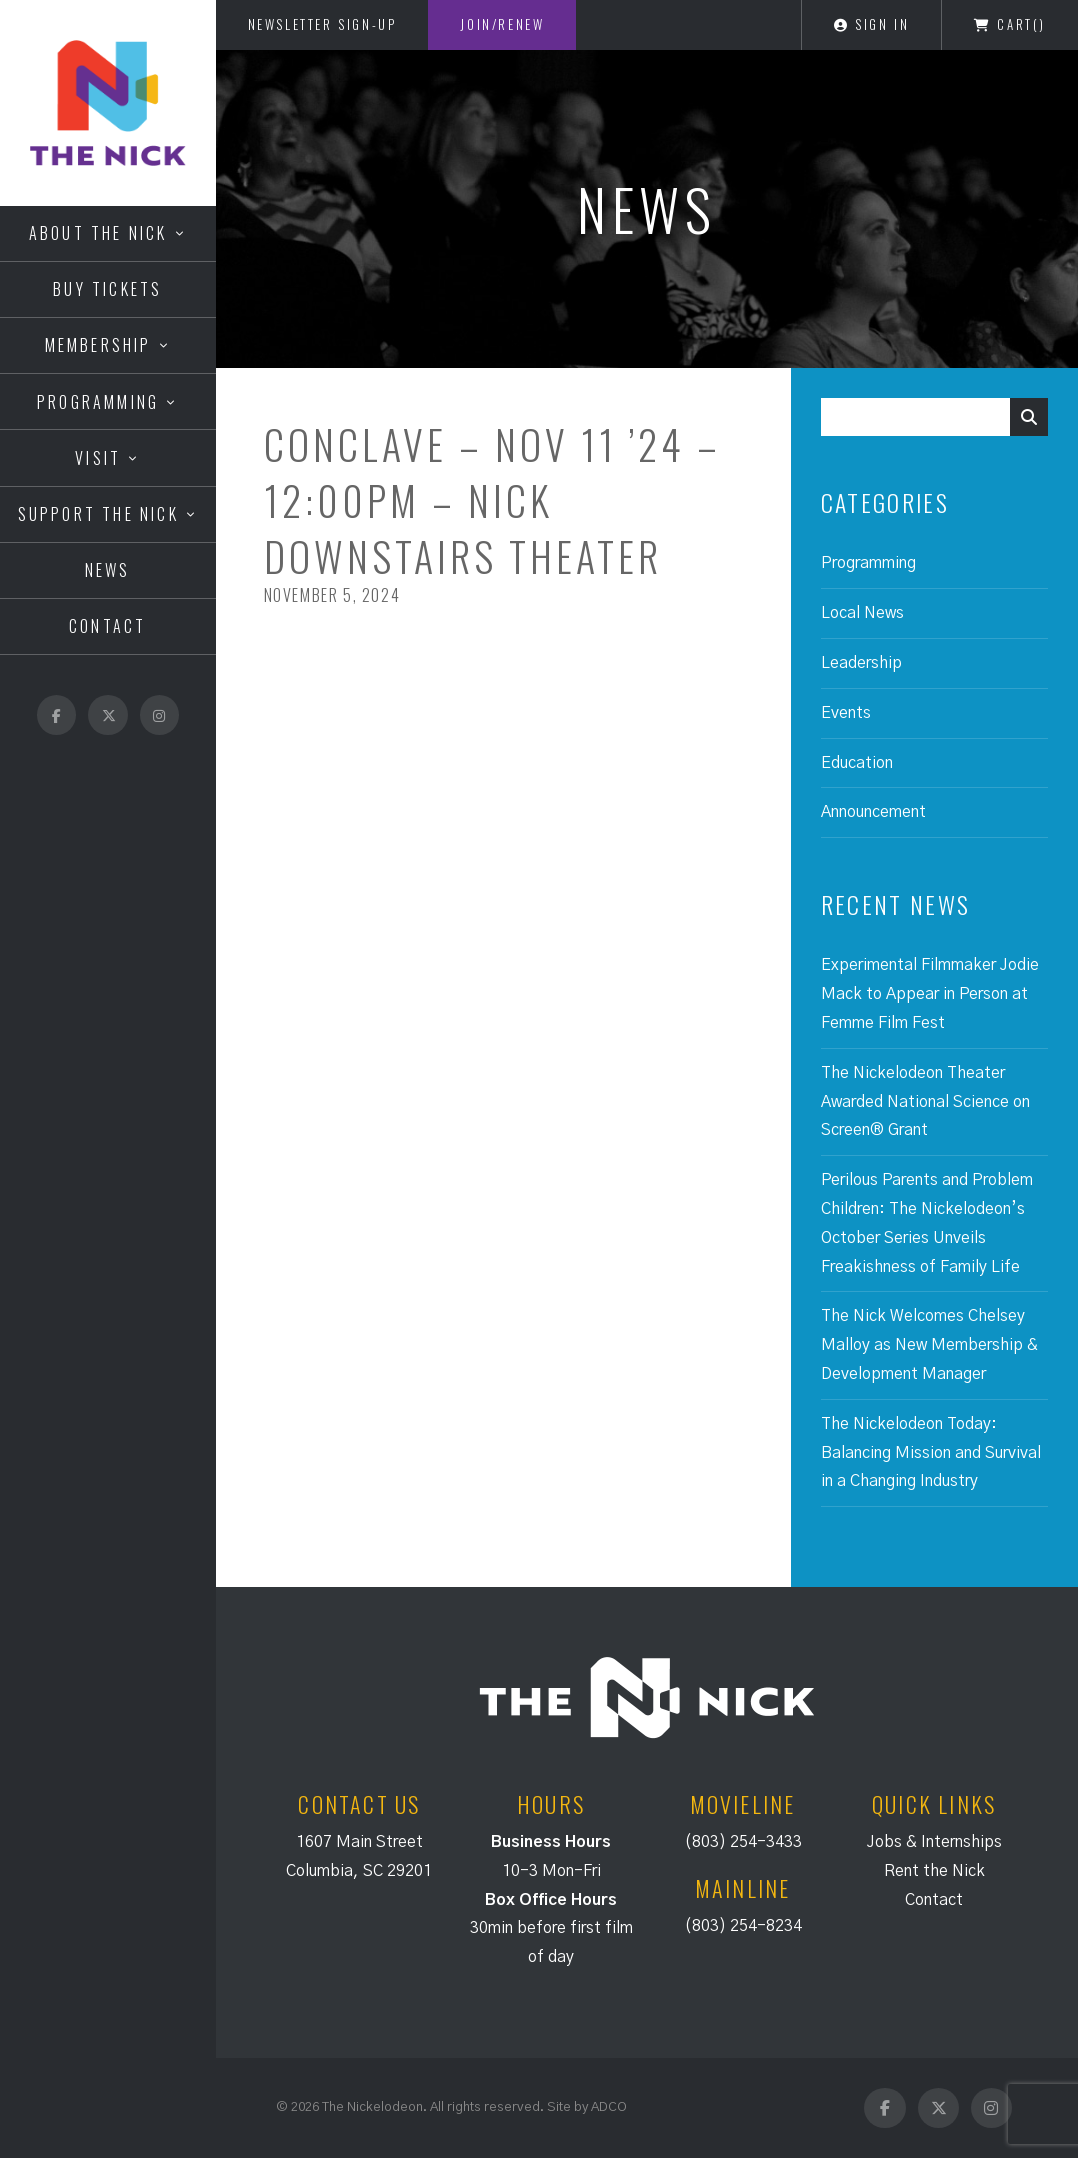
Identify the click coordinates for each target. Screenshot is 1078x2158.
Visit (98, 458)
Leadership (861, 663)
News (108, 570)
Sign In (871, 24)
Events (846, 713)
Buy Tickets (107, 289)
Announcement (873, 812)
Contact (107, 626)
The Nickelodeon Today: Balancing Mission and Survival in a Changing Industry (931, 1453)
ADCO (609, 2107)
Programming (98, 402)
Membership (98, 345)
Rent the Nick (934, 1871)
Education (857, 763)
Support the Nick (98, 514)
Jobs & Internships (934, 1842)
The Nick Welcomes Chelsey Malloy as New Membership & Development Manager (929, 1345)
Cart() (1010, 24)
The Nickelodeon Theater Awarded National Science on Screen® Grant (925, 1102)
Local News (862, 613)
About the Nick (98, 233)
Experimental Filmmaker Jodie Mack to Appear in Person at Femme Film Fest (930, 994)
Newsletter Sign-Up (322, 24)
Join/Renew (502, 24)
